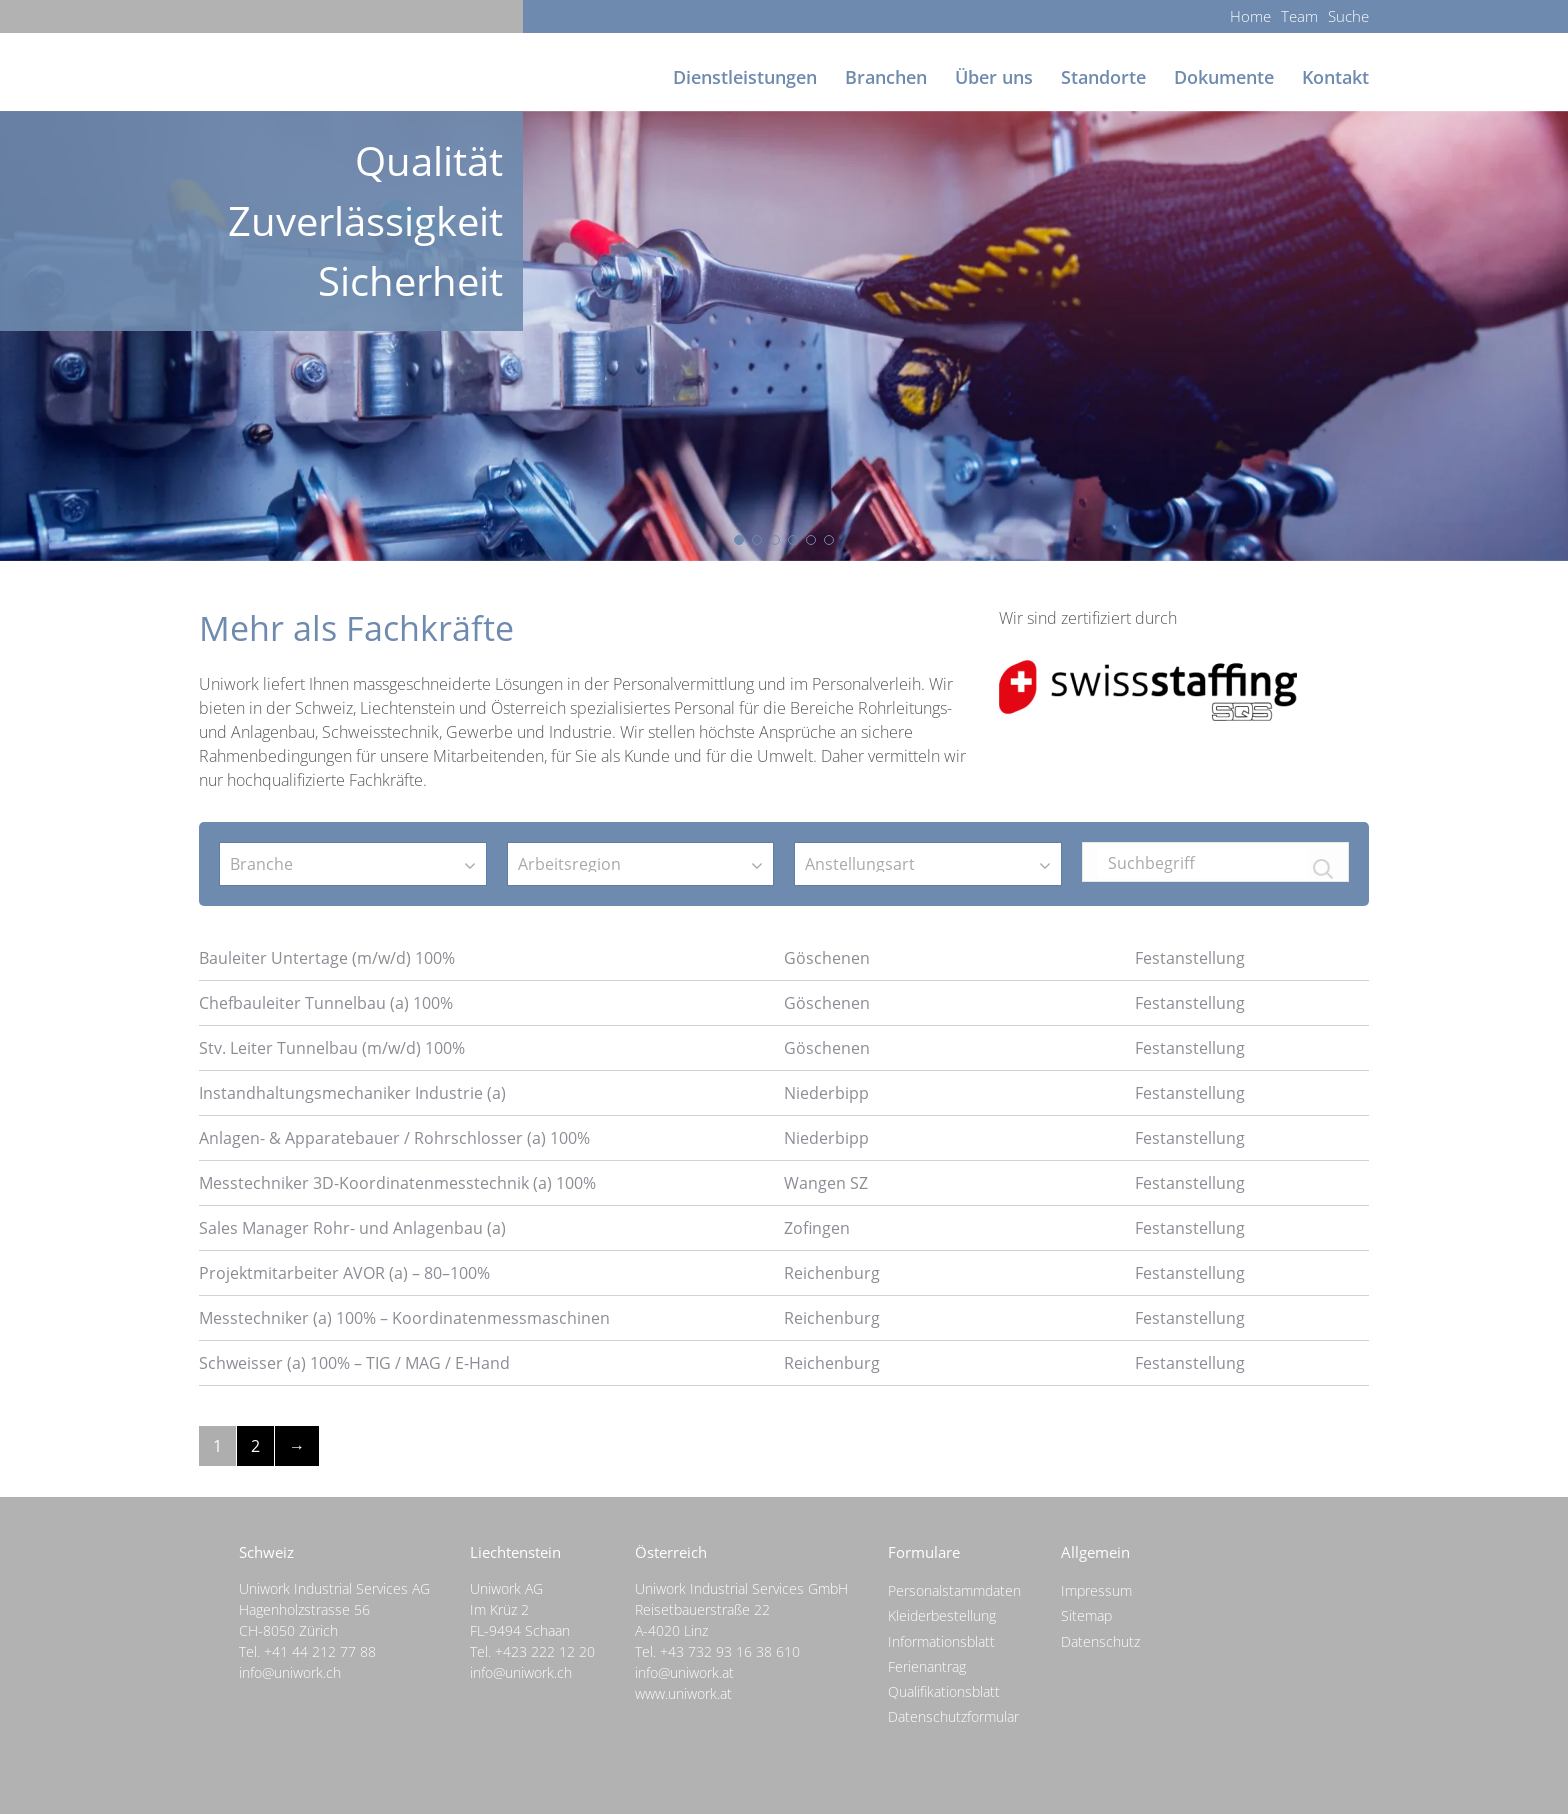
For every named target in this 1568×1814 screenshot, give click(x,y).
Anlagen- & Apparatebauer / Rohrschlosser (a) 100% (394, 1138)
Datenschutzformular (953, 1716)
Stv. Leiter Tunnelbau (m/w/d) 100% (332, 1048)
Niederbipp (826, 1093)
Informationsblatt (941, 1641)
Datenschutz (1100, 1641)
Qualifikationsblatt (944, 1691)
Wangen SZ (826, 1183)
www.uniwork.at (683, 1693)
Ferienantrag (927, 1666)
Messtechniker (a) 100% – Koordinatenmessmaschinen (404, 1318)
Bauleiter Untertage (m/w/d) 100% (327, 958)
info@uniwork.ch (290, 1672)
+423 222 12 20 (545, 1651)
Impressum (1096, 1590)
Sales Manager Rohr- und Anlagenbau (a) (352, 1228)
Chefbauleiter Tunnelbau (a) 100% (326, 1003)
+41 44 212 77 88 (320, 1651)
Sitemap (1086, 1615)
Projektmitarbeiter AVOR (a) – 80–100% (344, 1273)
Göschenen (827, 958)
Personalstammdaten (954, 1590)
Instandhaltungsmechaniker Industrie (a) (352, 1093)
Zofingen (817, 1228)
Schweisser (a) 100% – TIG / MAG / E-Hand (354, 1363)
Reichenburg (832, 1273)
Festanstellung (1190, 958)
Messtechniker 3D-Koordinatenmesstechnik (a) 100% (397, 1183)
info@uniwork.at (684, 1672)
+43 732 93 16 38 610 (730, 1651)
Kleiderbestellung (942, 1615)
